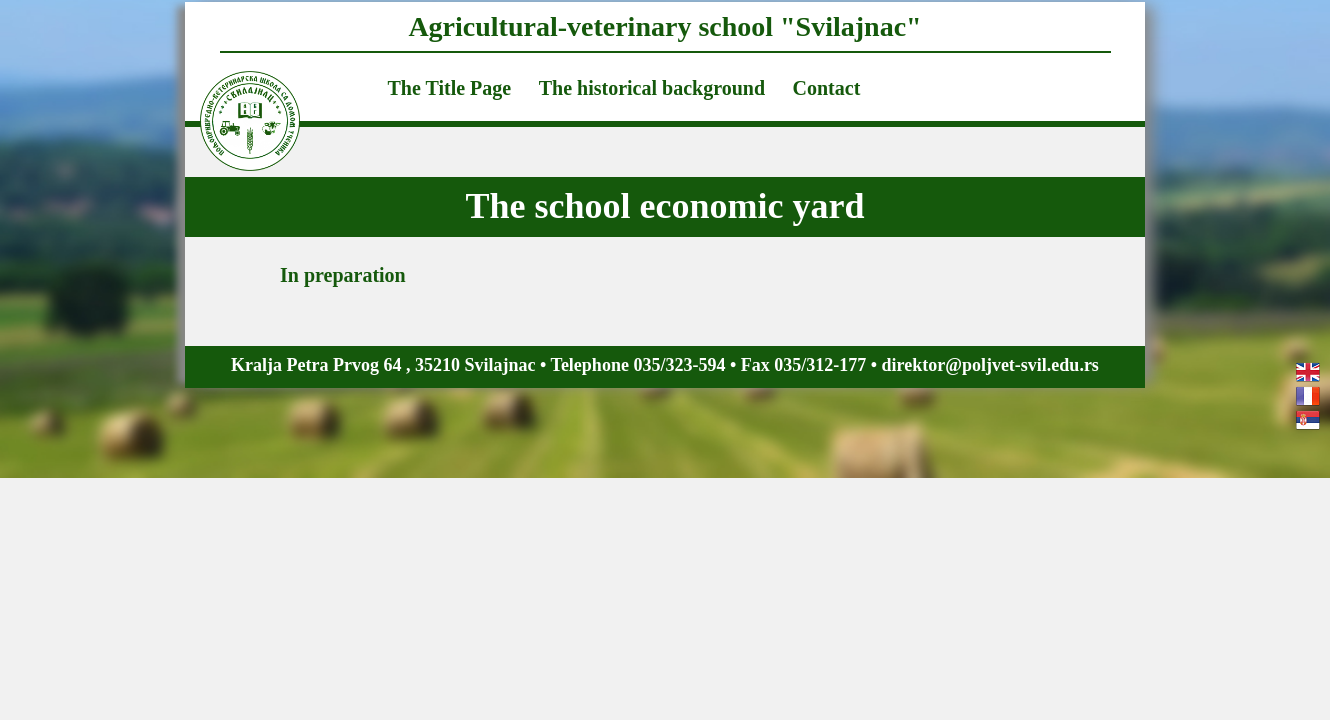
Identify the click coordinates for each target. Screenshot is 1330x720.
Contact (827, 88)
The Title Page (450, 88)
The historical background (652, 88)
